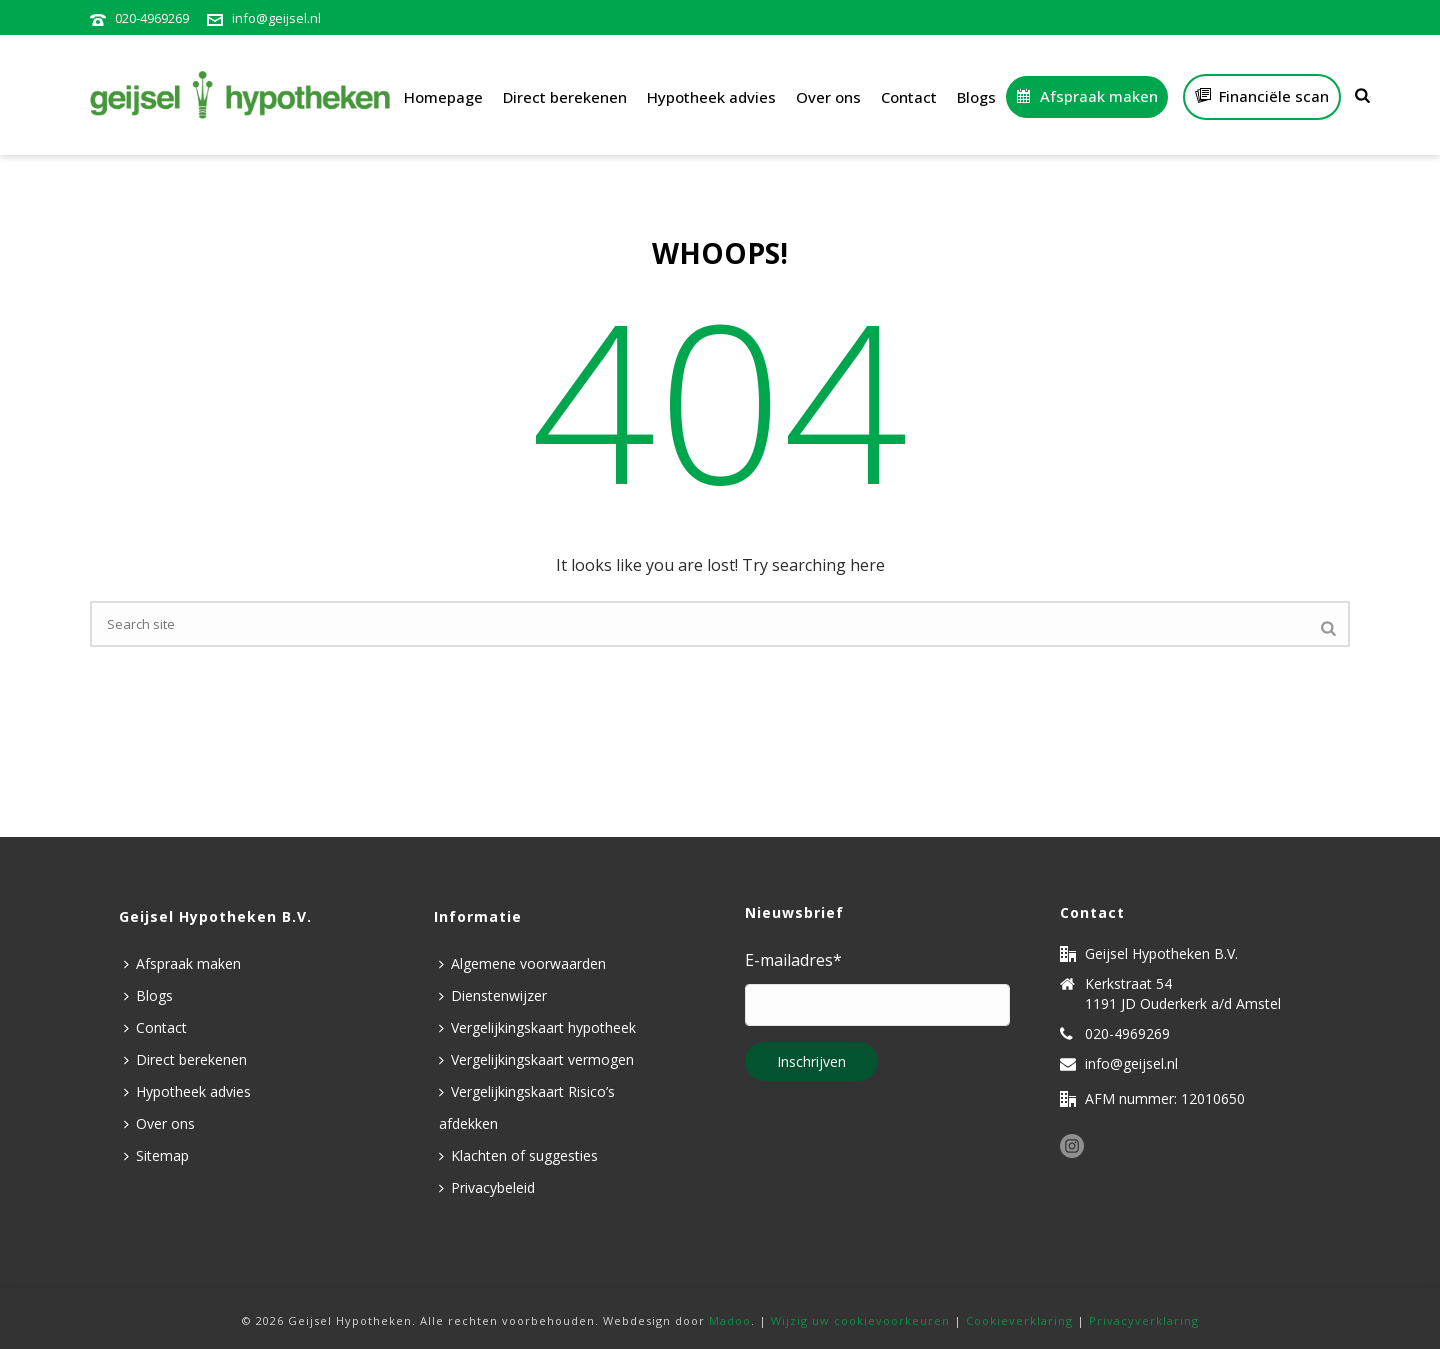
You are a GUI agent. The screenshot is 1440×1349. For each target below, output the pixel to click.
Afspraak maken (1087, 96)
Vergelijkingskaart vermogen (536, 1059)
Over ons (828, 97)
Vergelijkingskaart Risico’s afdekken (527, 1107)
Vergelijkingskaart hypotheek (537, 1027)
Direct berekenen (565, 97)
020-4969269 (152, 18)
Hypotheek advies (711, 97)
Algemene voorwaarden (522, 963)
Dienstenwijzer (493, 995)
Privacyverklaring (1144, 1320)
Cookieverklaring (1019, 1320)
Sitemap (156, 1155)
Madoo (730, 1320)
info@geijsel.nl (276, 18)
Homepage (443, 97)
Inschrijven (811, 1061)
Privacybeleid (487, 1187)
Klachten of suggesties (518, 1155)
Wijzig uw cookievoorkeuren (860, 1320)
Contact (909, 97)
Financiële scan (1262, 96)
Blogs (976, 97)
